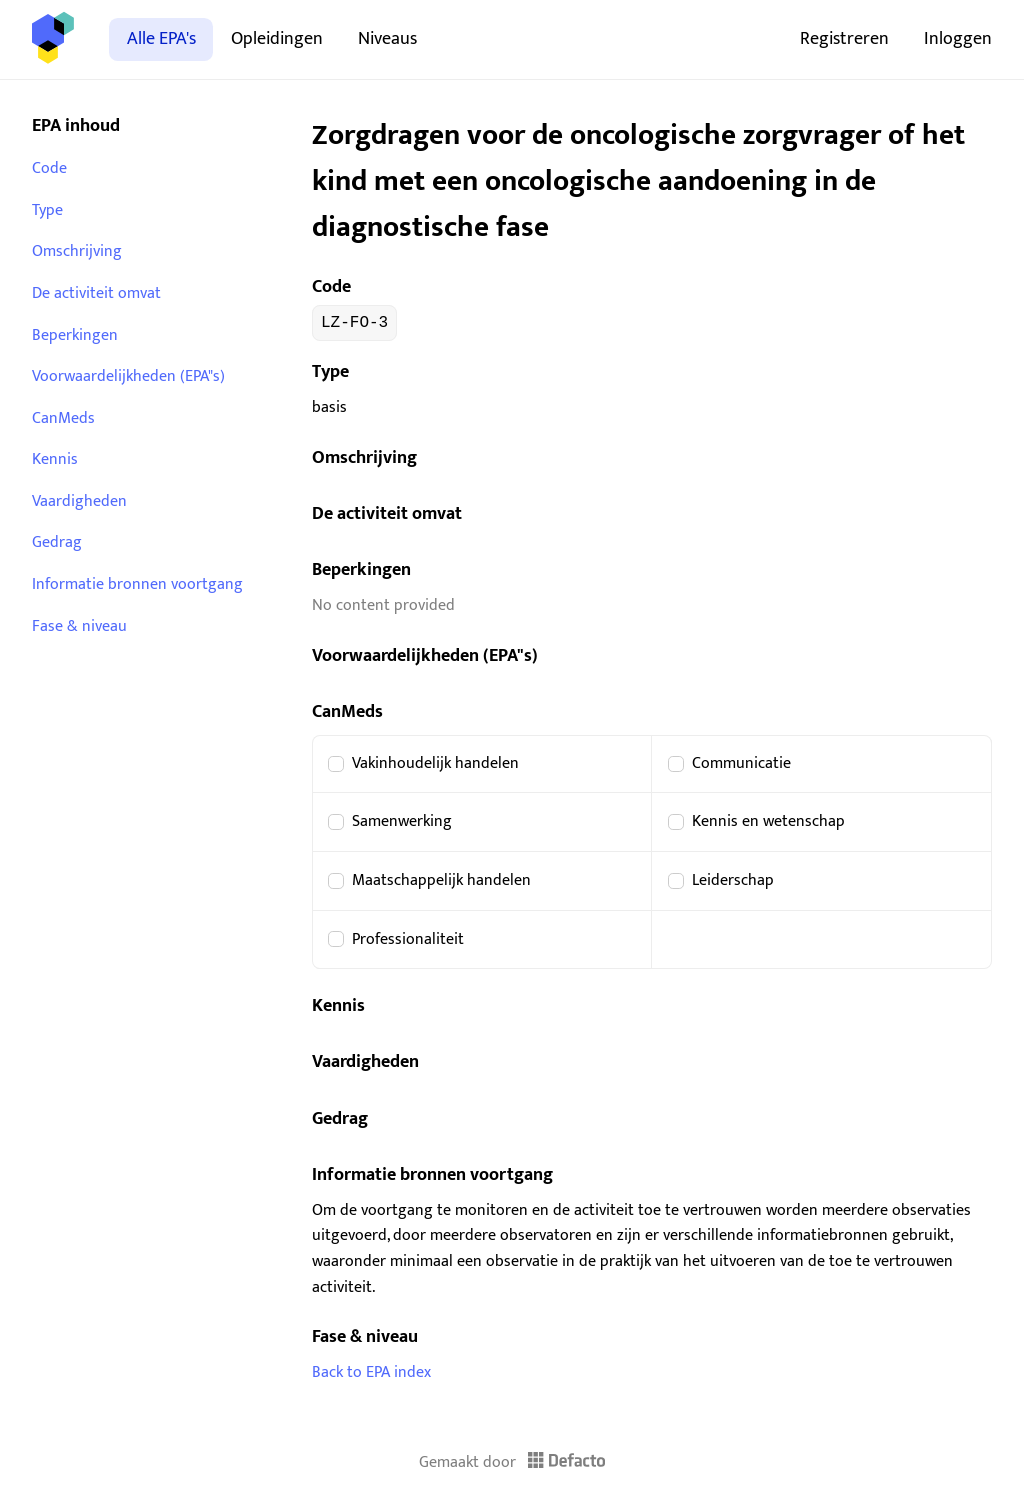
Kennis (55, 459)
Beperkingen (75, 335)
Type (47, 210)
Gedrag (57, 542)
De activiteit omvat (96, 293)
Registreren (844, 38)
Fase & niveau (79, 626)
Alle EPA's (161, 38)
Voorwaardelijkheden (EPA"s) (128, 376)
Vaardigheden (79, 501)
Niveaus (387, 38)
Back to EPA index (371, 1372)
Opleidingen (277, 38)
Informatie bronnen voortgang (137, 584)
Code (49, 168)
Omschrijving (77, 251)
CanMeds (63, 418)
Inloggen (958, 38)
